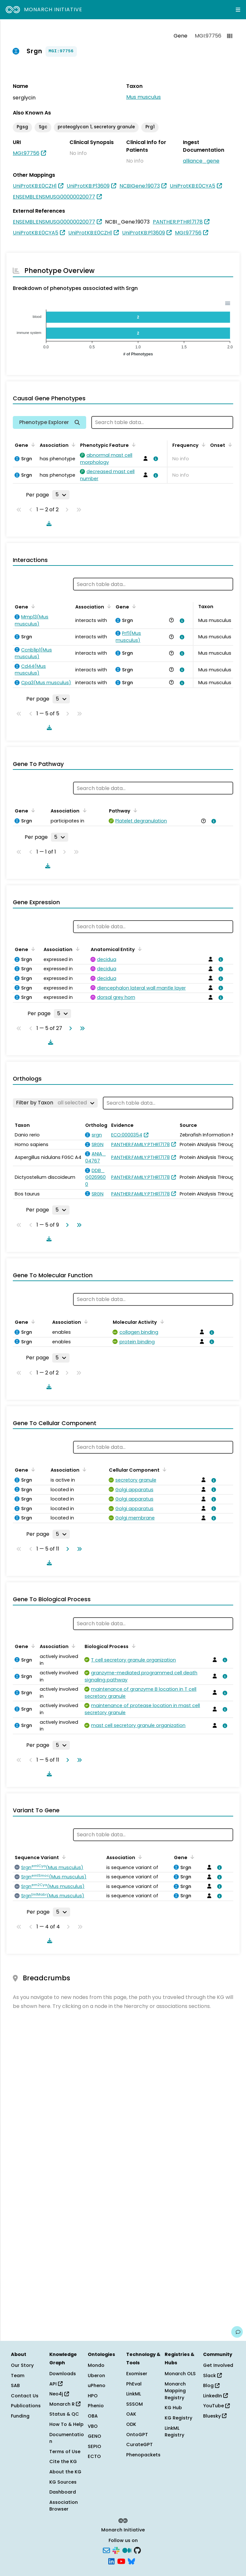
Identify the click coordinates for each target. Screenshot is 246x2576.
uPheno (96, 2385)
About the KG (65, 2472)
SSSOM (134, 2404)
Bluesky (214, 2416)
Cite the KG (63, 2461)
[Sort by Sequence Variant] (63, 1857)
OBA (93, 2416)
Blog (211, 2385)
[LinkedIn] (111, 2560)
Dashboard (62, 2492)
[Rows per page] (61, 494)
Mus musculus (143, 97)
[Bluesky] (131, 2560)
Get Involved (218, 2365)
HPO (93, 2396)
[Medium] (126, 2550)
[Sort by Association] (72, 444)
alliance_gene (201, 161)
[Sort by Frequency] (202, 444)
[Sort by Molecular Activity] (161, 1321)
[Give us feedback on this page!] (237, 2332)
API (55, 2384)
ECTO (94, 2456)
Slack (212, 2375)
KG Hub (173, 2407)
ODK (131, 2424)
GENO (94, 2436)
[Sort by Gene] (32, 444)
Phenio (96, 2405)
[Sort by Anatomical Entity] (139, 949)
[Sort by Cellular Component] (163, 1469)
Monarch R (64, 2404)
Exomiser (136, 2373)
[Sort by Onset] (229, 444)
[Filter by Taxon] (55, 1102)
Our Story (22, 2365)
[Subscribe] (106, 2550)
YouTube (216, 2405)
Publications (26, 2405)
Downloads (62, 2373)
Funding (20, 2416)
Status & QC (64, 2414)
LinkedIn (215, 2396)
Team (17, 2375)
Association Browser (63, 2505)
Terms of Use (64, 2451)
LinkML (133, 2394)
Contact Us (24, 2396)
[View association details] (154, 458)
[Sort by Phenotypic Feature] (132, 444)
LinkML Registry (174, 2431)
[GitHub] (137, 2550)
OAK (131, 2414)
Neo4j (59, 2394)
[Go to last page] (81, 1028)
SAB (15, 2385)
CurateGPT (139, 2444)
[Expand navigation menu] (238, 10)
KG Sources (63, 2482)
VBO (93, 2426)
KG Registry (178, 2418)
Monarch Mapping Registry (175, 2391)
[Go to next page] (69, 1028)
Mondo (96, 2365)
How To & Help (66, 2424)
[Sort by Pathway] (134, 810)
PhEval (134, 2384)
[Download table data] (48, 523)
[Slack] (115, 2550)
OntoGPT (137, 2434)
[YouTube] (121, 2560)
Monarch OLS (180, 2373)
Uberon (96, 2375)
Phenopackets (143, 2455)
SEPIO (94, 2446)
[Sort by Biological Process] (132, 1646)
